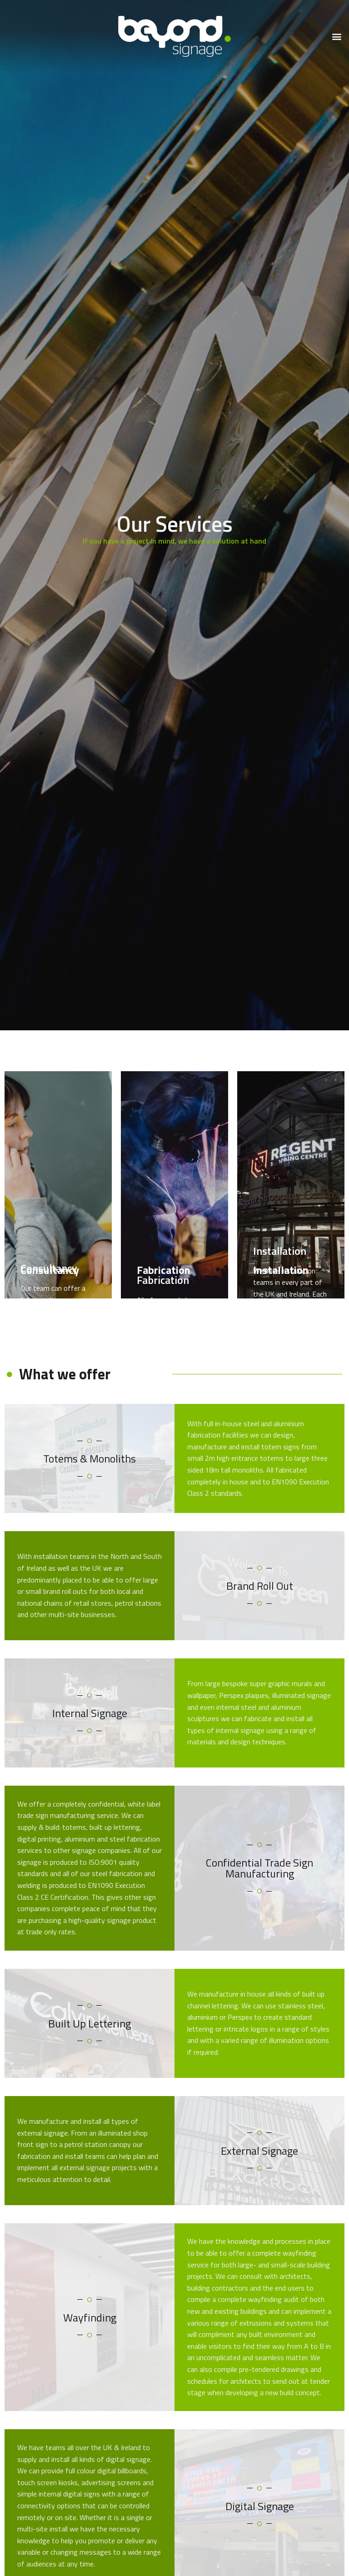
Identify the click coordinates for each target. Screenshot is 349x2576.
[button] (336, 36)
